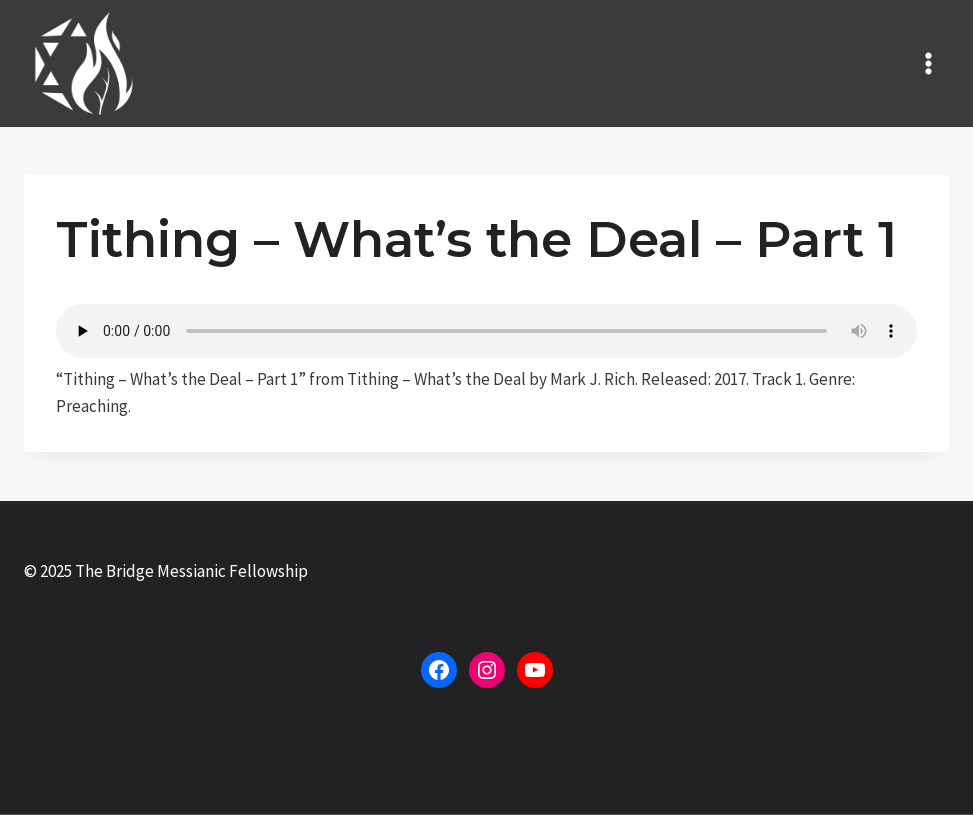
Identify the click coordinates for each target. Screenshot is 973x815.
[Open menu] (928, 63)
